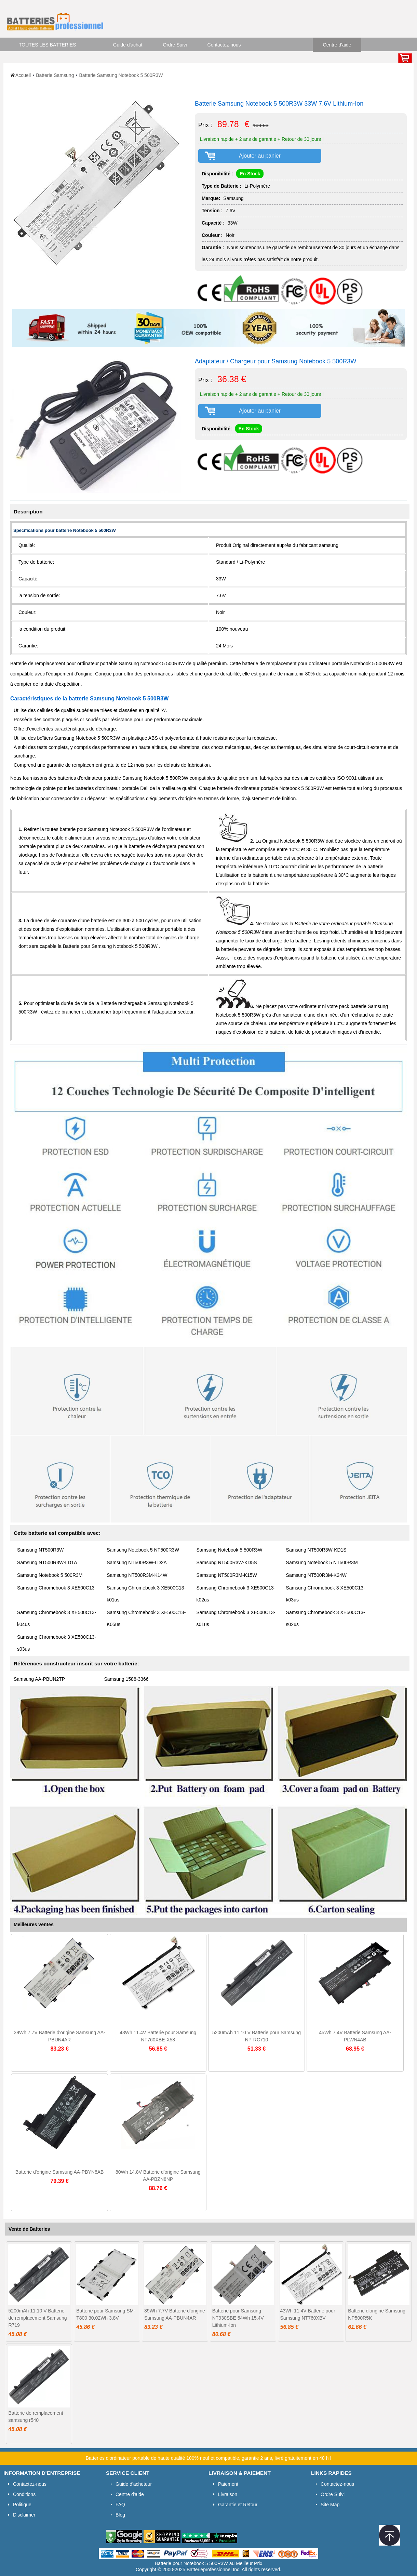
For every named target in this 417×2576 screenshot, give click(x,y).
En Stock (250, 173)
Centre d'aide (337, 45)
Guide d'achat (128, 45)
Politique (22, 2504)
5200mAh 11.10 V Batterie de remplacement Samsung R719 (37, 2318)
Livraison (227, 2494)
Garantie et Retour (237, 2504)
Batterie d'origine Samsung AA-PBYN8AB (59, 2172)
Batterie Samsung (55, 75)
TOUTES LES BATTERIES (47, 45)
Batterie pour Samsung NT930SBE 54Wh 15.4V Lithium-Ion (238, 2318)
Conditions (24, 2494)
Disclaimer (24, 2515)
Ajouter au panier (260, 156)
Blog (120, 2515)
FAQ (120, 2504)
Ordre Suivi (175, 45)
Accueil (23, 75)
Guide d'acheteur (134, 2484)
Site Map (330, 2504)
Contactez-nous (224, 45)
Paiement (228, 2484)
